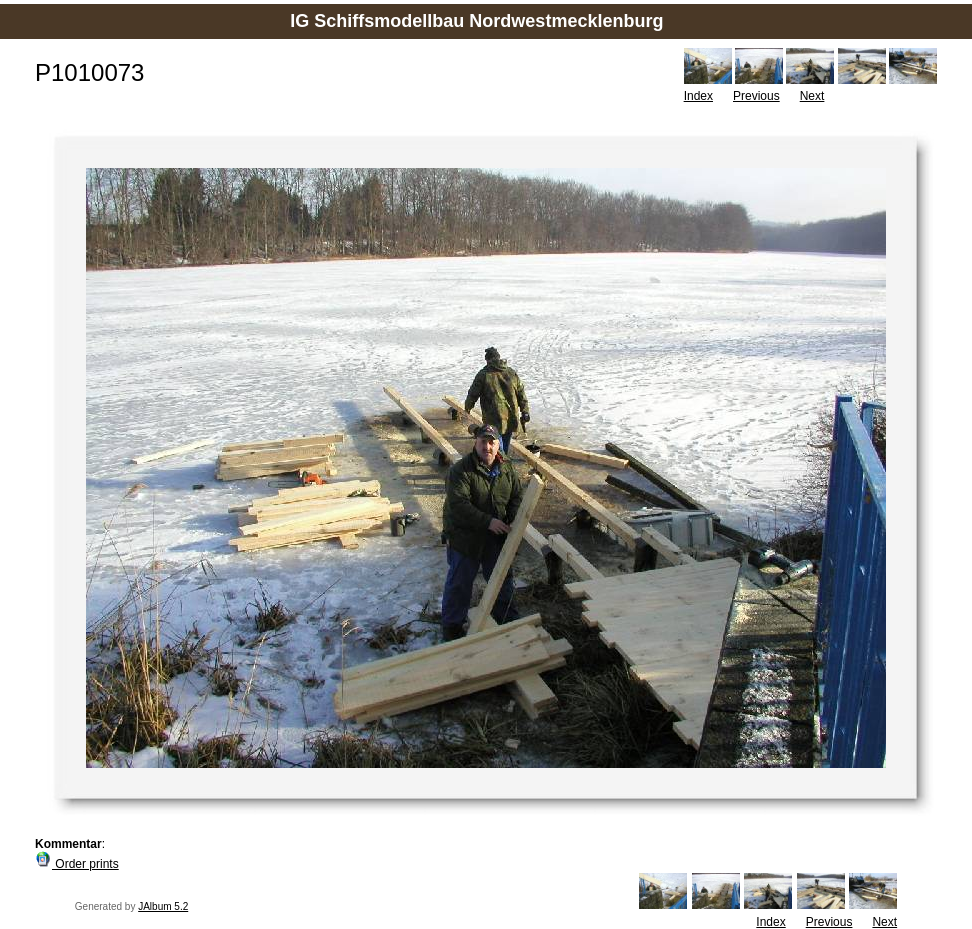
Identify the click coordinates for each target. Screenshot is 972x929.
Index (698, 96)
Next (812, 96)
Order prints (77, 864)
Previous (756, 96)
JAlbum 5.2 (163, 906)
